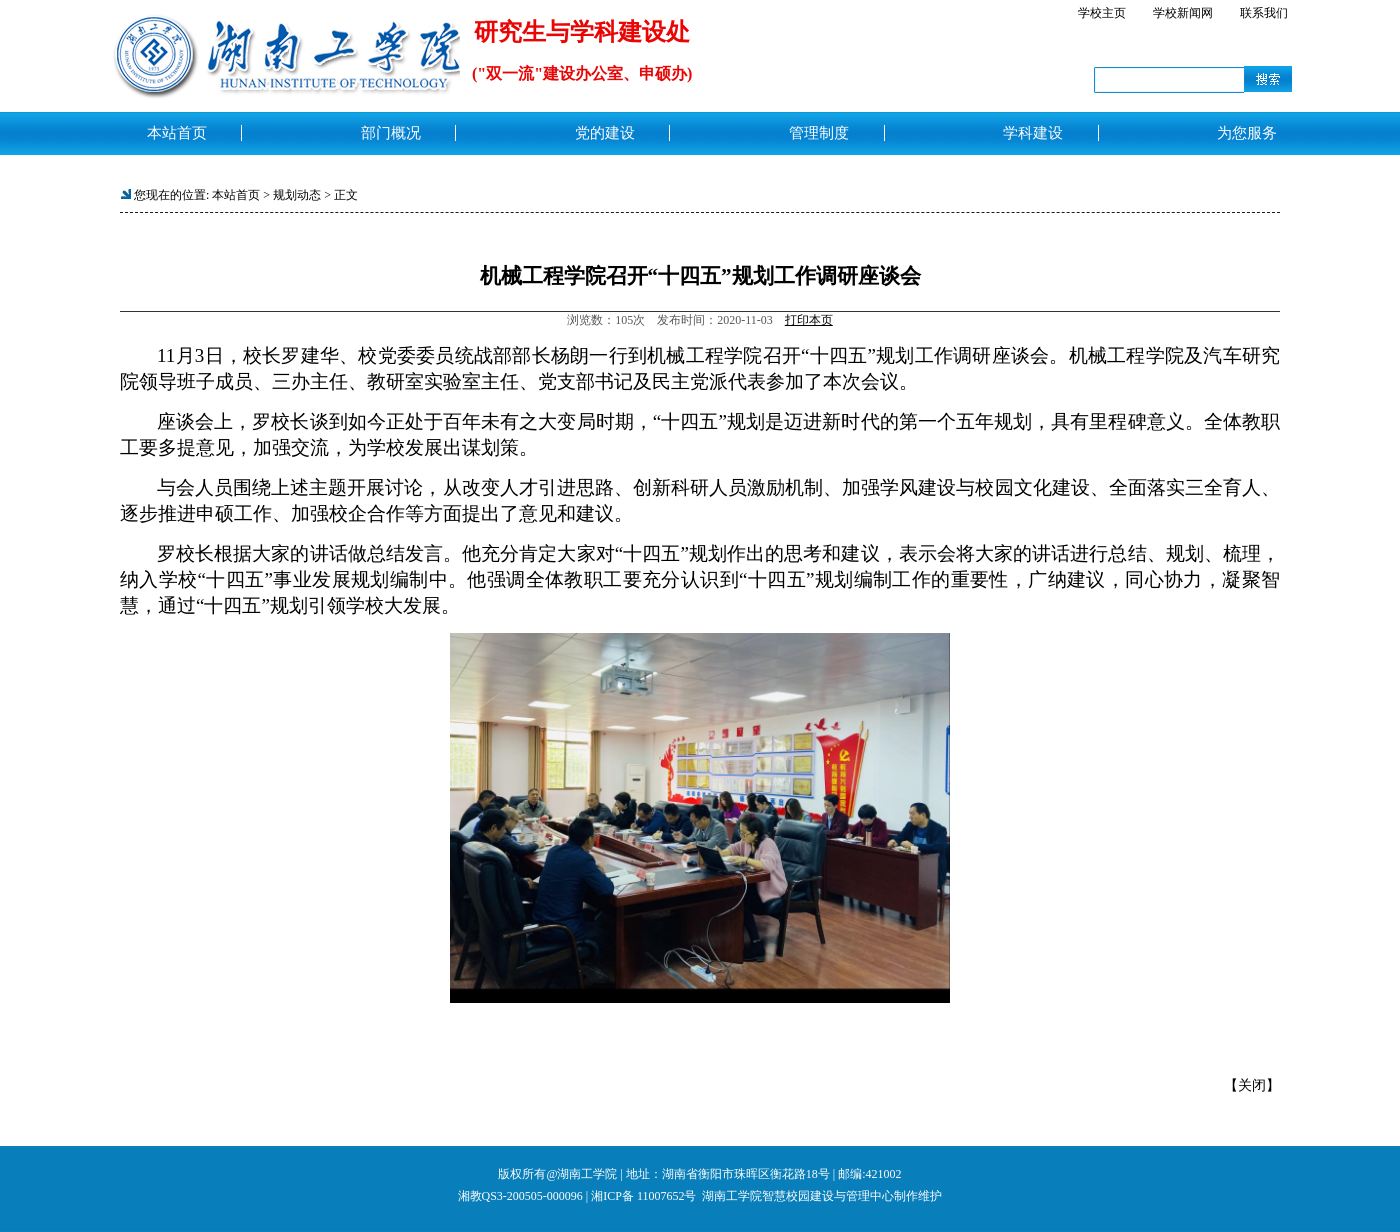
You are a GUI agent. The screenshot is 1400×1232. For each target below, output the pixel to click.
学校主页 (1102, 13)
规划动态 (297, 195)
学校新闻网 (1183, 13)
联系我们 (1264, 13)
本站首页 (236, 195)
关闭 (1252, 1085)
